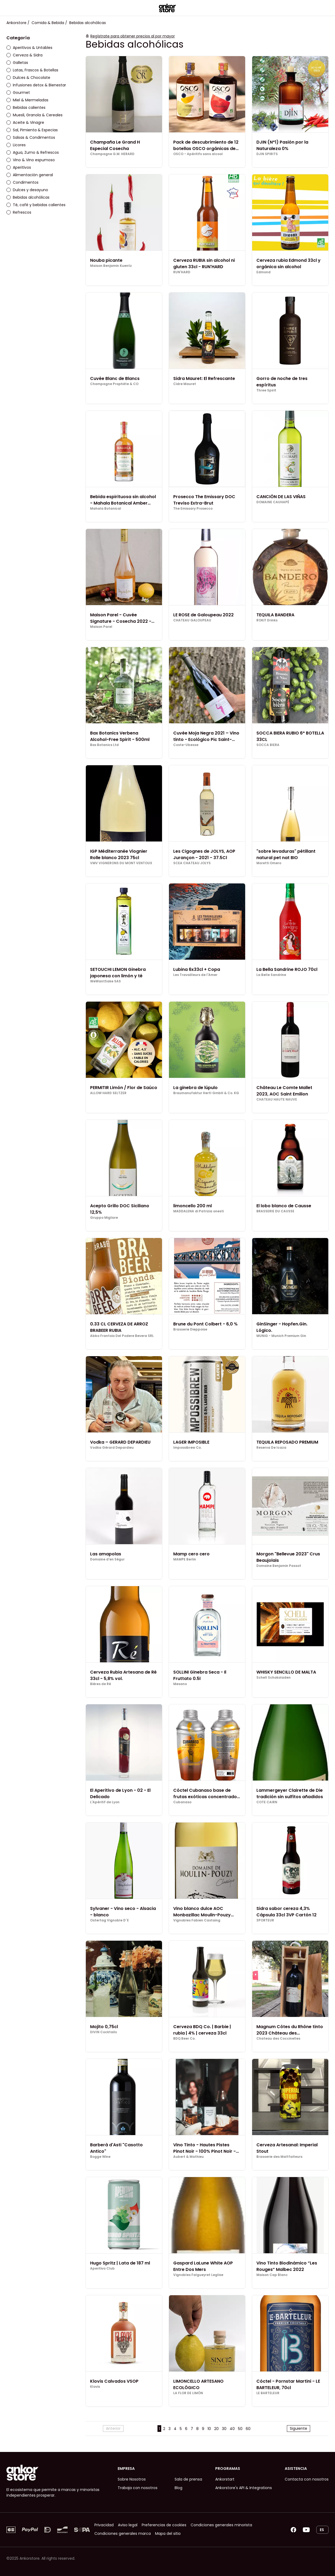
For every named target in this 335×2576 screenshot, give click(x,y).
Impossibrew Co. (187, 1447)
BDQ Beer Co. (184, 2038)
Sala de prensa (188, 2479)
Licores (16, 145)
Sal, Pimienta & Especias (32, 130)
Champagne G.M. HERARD (112, 154)
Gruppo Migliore (104, 1218)
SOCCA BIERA (267, 745)
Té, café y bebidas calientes (36, 205)
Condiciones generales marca (122, 2533)
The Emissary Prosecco (193, 508)
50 (240, 2428)
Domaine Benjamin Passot (278, 1566)
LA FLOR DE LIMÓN (188, 2393)
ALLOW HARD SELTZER (108, 1093)
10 (209, 2428)
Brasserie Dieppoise (190, 1329)
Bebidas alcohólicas (27, 197)
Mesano (180, 1684)
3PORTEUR (265, 1920)
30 (224, 2428)
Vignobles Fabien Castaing (196, 1920)
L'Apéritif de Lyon (105, 1802)
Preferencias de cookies (164, 2525)
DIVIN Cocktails (103, 2032)
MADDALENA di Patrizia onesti (198, 1211)
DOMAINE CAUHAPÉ (272, 502)
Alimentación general (29, 175)
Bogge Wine (100, 2157)
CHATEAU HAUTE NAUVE (276, 1099)
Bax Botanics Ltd (104, 745)
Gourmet (18, 92)
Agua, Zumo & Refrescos (32, 152)
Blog (178, 2487)
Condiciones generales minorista (221, 2525)
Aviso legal (127, 2525)
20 (216, 2428)
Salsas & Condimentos (30, 137)
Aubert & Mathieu (188, 2157)
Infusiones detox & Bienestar (36, 85)
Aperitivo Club (102, 2268)
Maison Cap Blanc (272, 2275)
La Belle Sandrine (271, 975)
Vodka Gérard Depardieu (112, 1447)
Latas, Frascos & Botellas (32, 70)
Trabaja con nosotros (137, 2487)
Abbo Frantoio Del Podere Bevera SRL (122, 1336)
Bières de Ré (100, 1684)
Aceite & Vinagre (25, 122)
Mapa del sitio (168, 2533)
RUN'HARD (181, 272)
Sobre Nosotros (132, 2479)
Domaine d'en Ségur (107, 1559)
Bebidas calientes (25, 107)
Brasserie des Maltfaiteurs (279, 2157)
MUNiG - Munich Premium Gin (281, 1336)
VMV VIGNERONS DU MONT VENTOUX (121, 863)
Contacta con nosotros (307, 2479)
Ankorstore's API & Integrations (243, 2487)
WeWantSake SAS (105, 981)
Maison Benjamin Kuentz (111, 266)
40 (232, 2428)
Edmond (263, 272)
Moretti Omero (268, 863)
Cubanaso (182, 1802)
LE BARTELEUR (267, 2393)
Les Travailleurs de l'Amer (195, 975)
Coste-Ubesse (185, 745)
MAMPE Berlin (184, 1559)
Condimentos (22, 182)
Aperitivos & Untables (29, 47)
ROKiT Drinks (267, 620)
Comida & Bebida (48, 22)
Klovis (95, 2387)
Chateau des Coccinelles (278, 2038)
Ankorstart (224, 2479)
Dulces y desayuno (27, 190)
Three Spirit (266, 390)
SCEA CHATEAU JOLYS (192, 863)
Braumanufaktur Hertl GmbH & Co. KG (206, 1093)
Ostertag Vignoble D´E (109, 1920)
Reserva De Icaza (271, 1447)
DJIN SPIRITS (267, 154)
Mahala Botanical (105, 508)
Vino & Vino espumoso (30, 160)
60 (248, 2428)
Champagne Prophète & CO (114, 384)
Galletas (17, 62)
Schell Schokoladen (273, 1677)
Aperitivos (18, 167)
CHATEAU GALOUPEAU (192, 620)
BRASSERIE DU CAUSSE (275, 1211)
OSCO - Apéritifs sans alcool (198, 154)
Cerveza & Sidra (24, 55)
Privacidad (104, 2525)
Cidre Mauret (184, 384)
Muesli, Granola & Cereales (34, 115)
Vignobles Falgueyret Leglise (198, 2275)
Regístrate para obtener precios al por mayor (132, 36)
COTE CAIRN (266, 1802)
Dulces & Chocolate (28, 77)
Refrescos (18, 212)
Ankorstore (16, 22)
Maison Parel (101, 627)
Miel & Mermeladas (27, 100)
